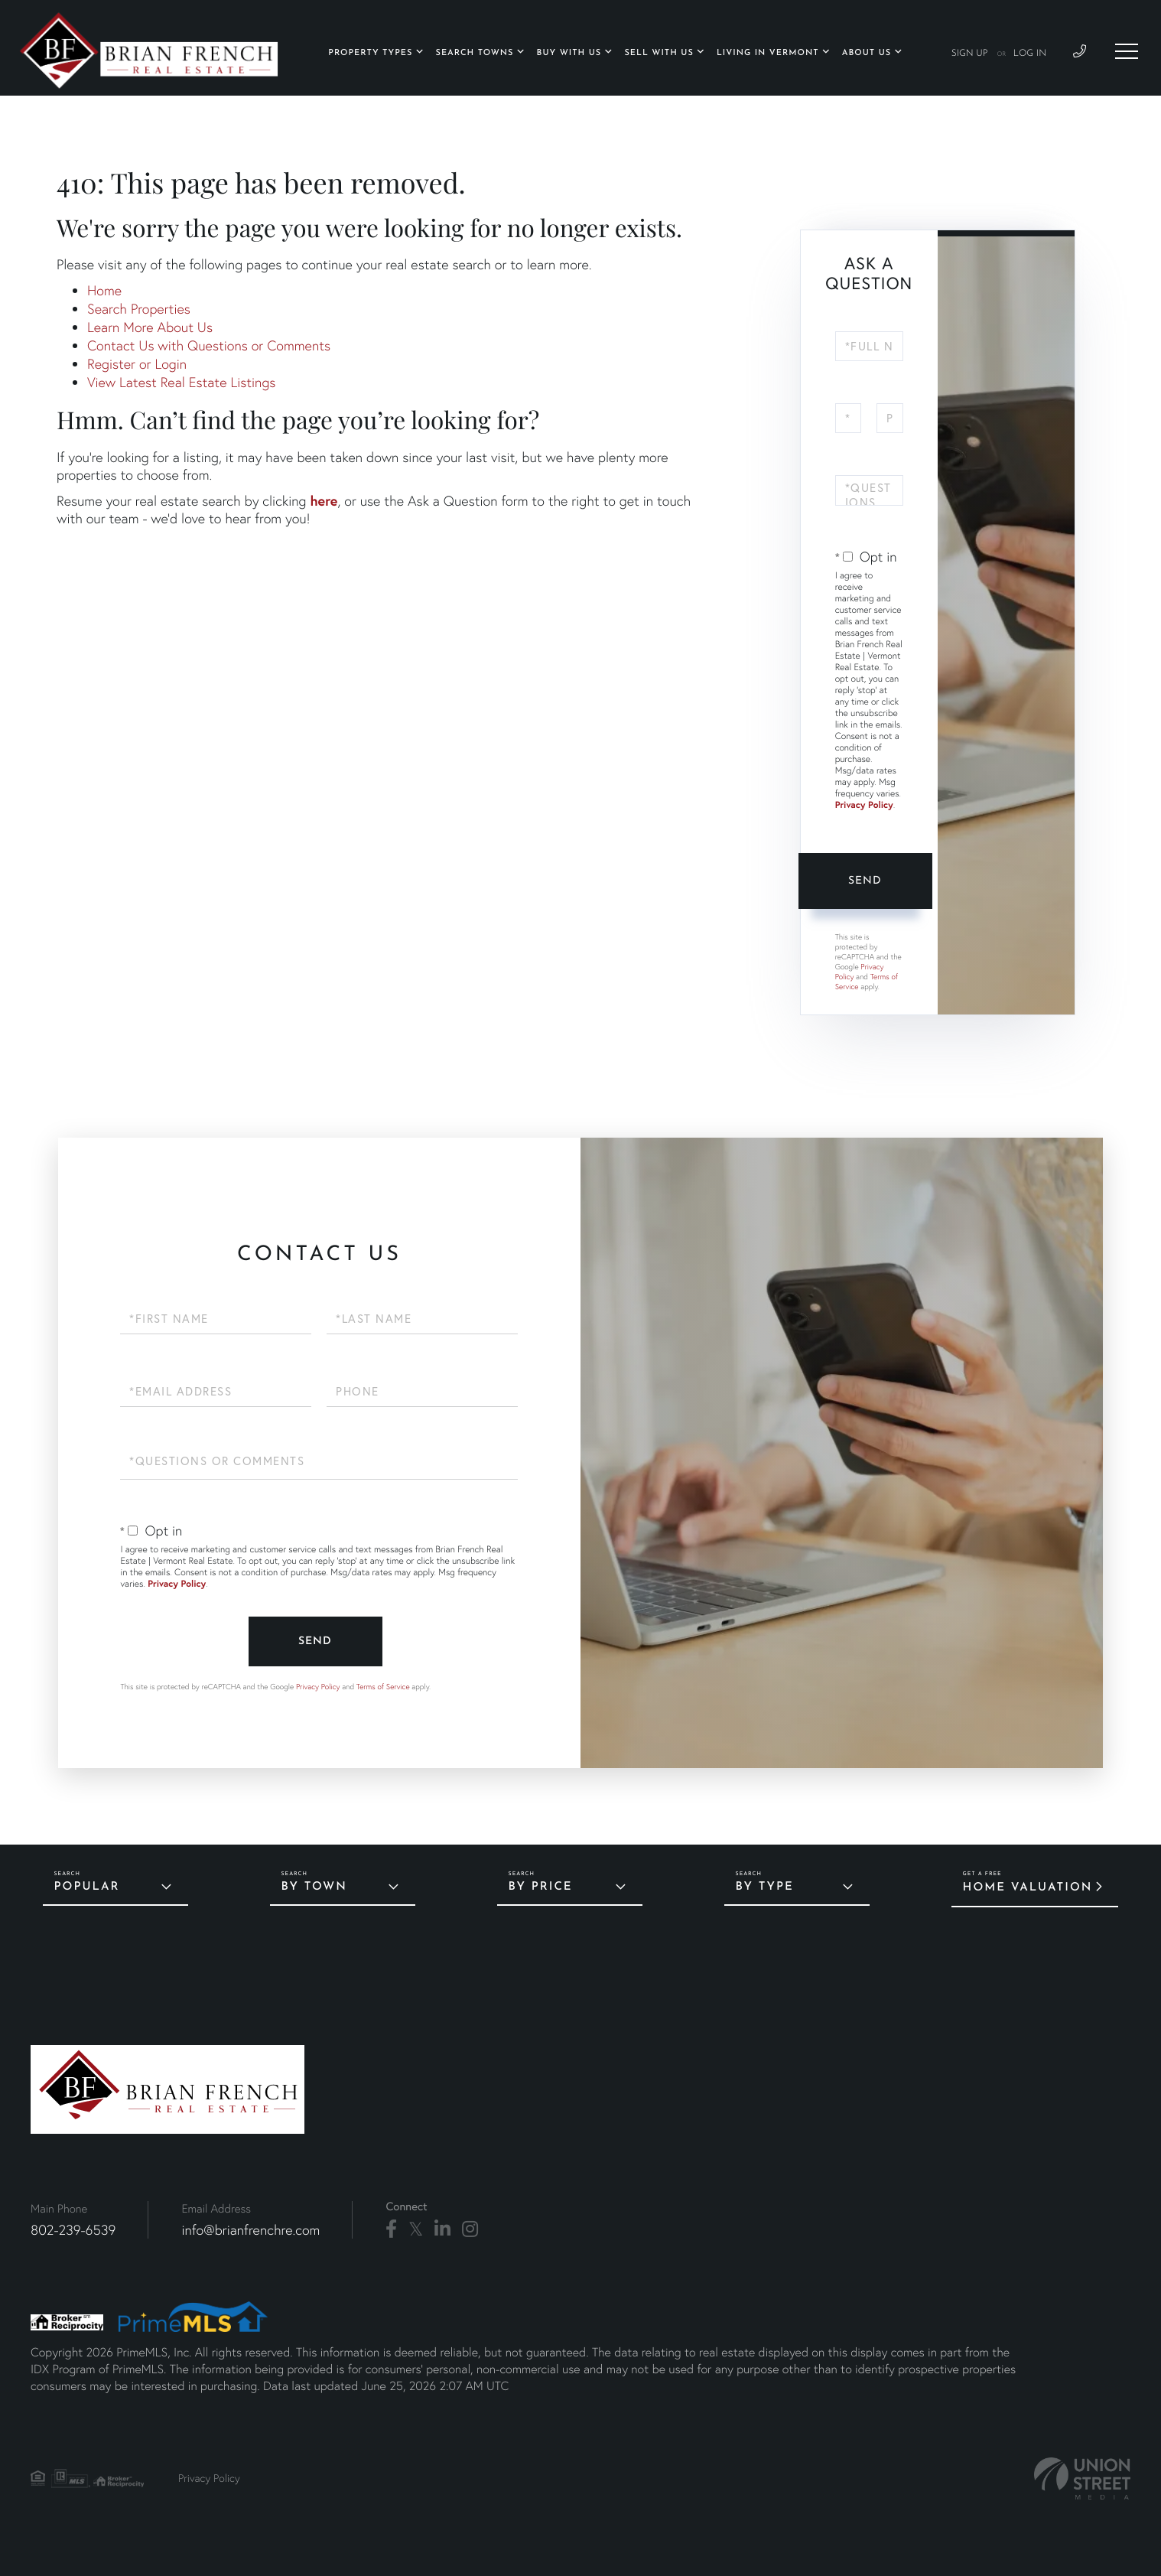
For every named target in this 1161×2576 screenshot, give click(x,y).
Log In (1029, 53)
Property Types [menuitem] (370, 53)
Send (865, 881)
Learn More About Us (150, 327)
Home (104, 290)
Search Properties (138, 309)
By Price (541, 1887)
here (323, 500)
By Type (765, 1887)
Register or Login (137, 364)
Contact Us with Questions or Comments (208, 345)
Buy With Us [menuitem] (569, 53)
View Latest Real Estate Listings (181, 382)
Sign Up (969, 53)
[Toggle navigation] (1126, 51)
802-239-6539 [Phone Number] (73, 2230)
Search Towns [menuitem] (475, 53)
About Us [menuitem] (866, 53)
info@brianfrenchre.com (250, 2230)
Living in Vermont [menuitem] (768, 53)
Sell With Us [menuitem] (658, 53)
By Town (314, 1887)
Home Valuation (1028, 1888)
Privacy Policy (864, 805)
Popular (87, 1887)
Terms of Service (383, 1687)
